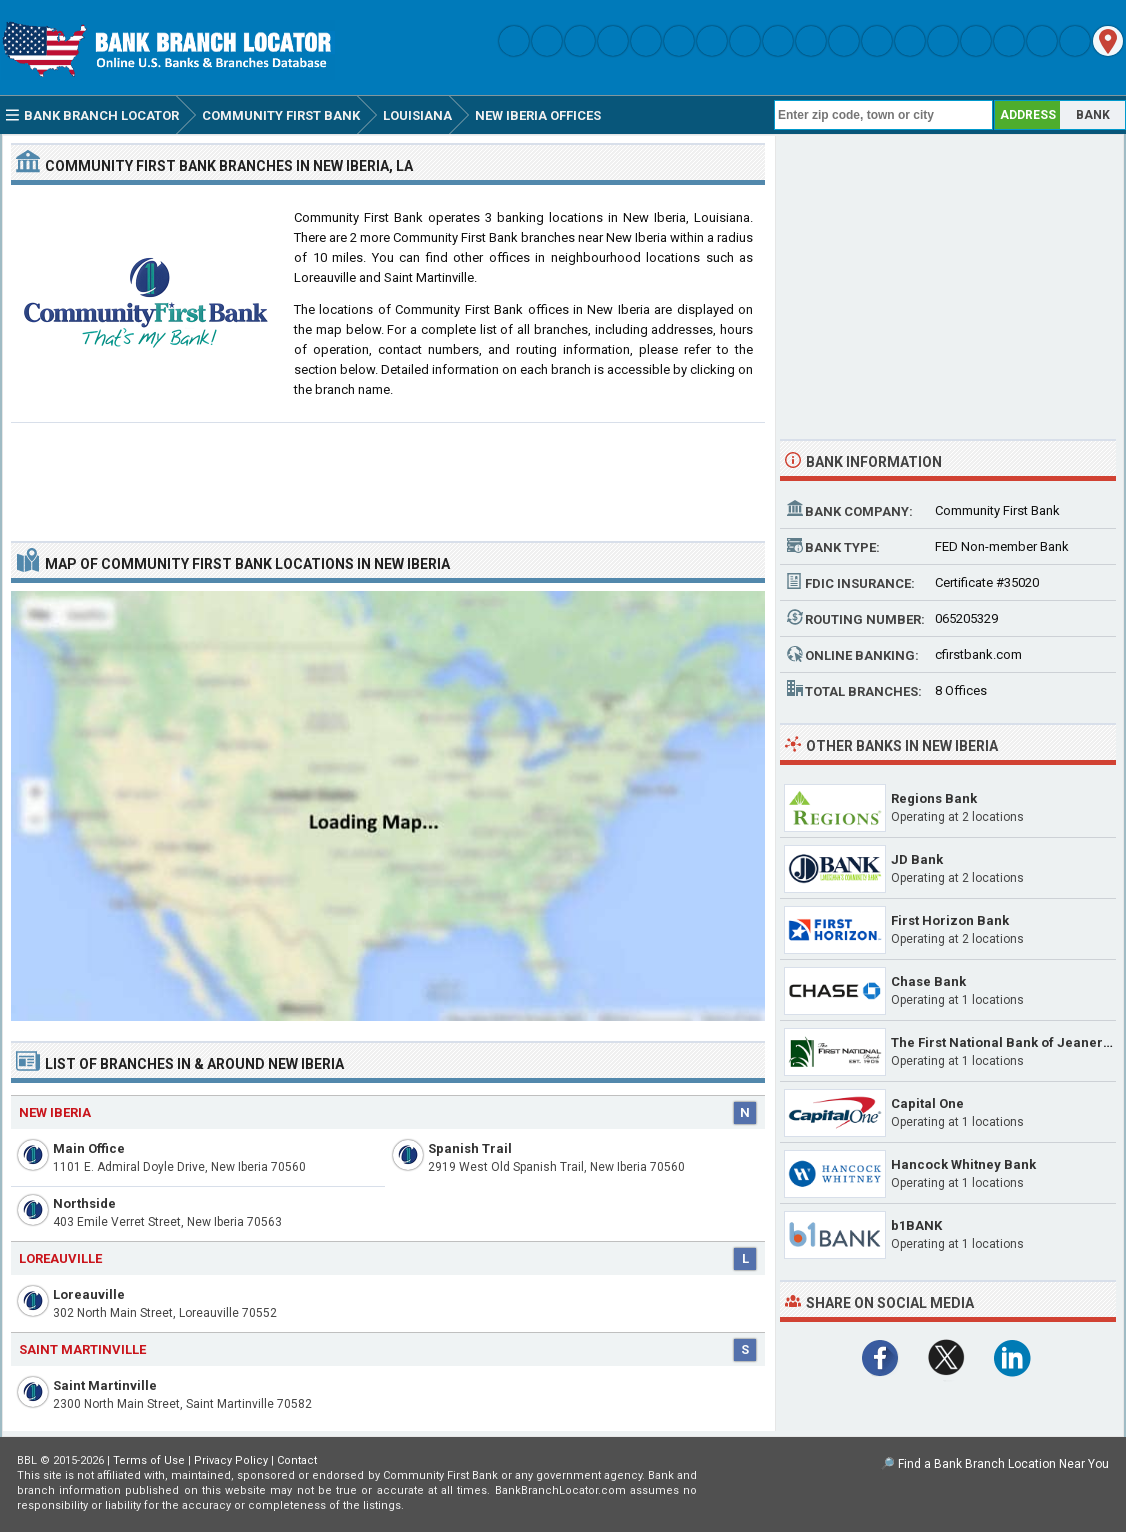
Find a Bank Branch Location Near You (1003, 1464)
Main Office (89, 1148)
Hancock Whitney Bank (963, 1164)
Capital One (927, 1103)
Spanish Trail (470, 1148)
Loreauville (89, 1294)
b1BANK (916, 1225)
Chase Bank (928, 981)
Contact (297, 1460)
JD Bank (917, 859)
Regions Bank (934, 798)
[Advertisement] (388, 474)
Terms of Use (149, 1460)
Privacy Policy (231, 1460)
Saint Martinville (105, 1385)
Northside (84, 1203)
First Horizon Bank (950, 920)
